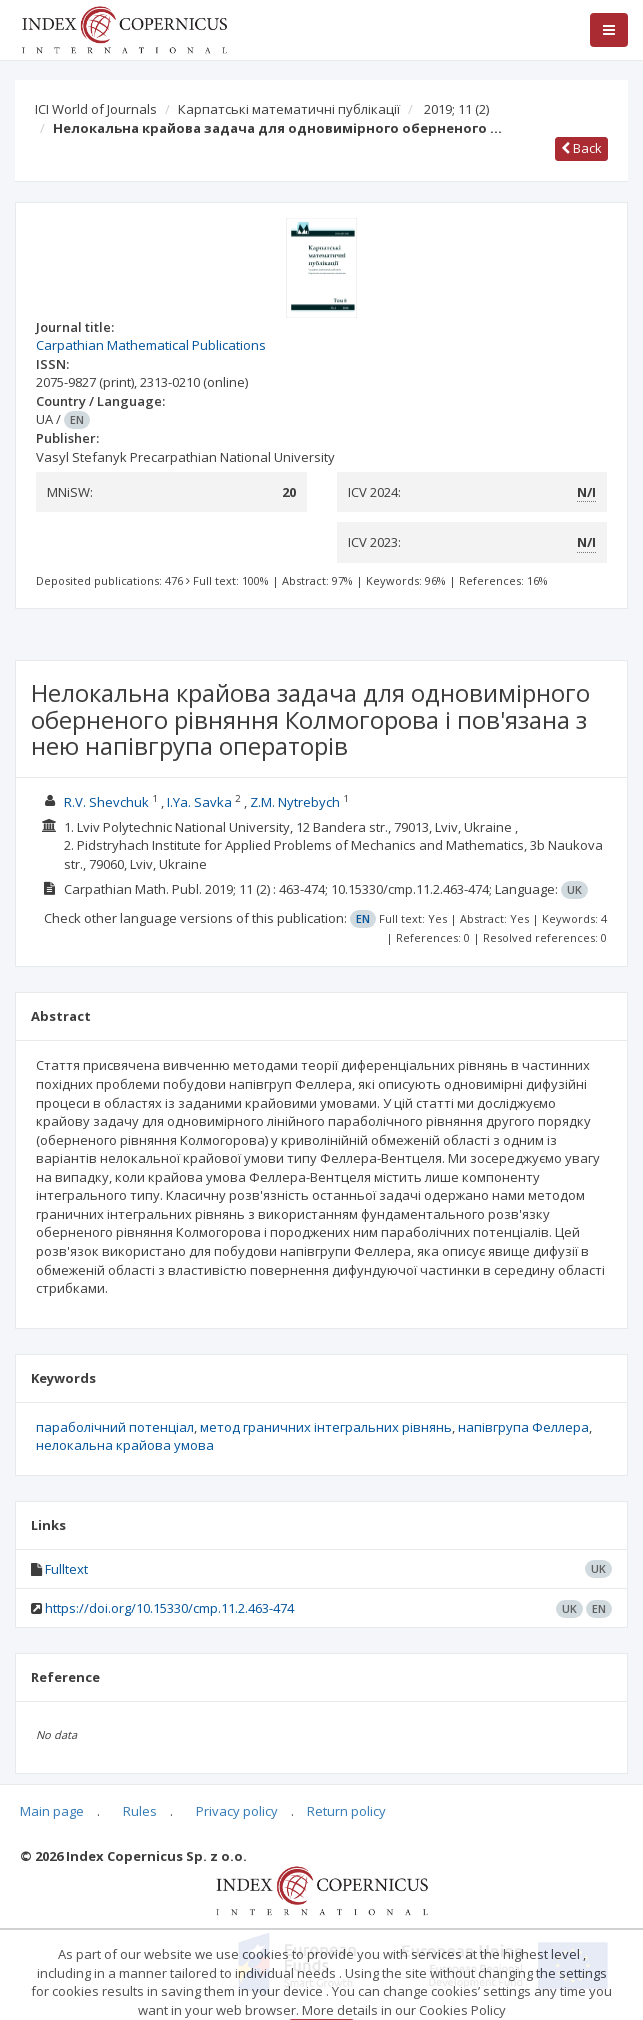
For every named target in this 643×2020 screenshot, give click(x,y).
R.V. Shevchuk (106, 802)
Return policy (346, 1811)
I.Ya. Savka (199, 802)
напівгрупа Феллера (523, 1427)
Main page (52, 1811)
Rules (140, 1811)
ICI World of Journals (96, 109)
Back (581, 148)
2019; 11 (456, 109)
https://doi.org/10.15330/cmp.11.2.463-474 (169, 1608)
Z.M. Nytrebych (295, 802)
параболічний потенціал (115, 1427)
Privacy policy (237, 1811)
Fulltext (66, 1569)
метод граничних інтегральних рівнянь (326, 1427)
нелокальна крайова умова (125, 1445)
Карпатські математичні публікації (289, 109)
